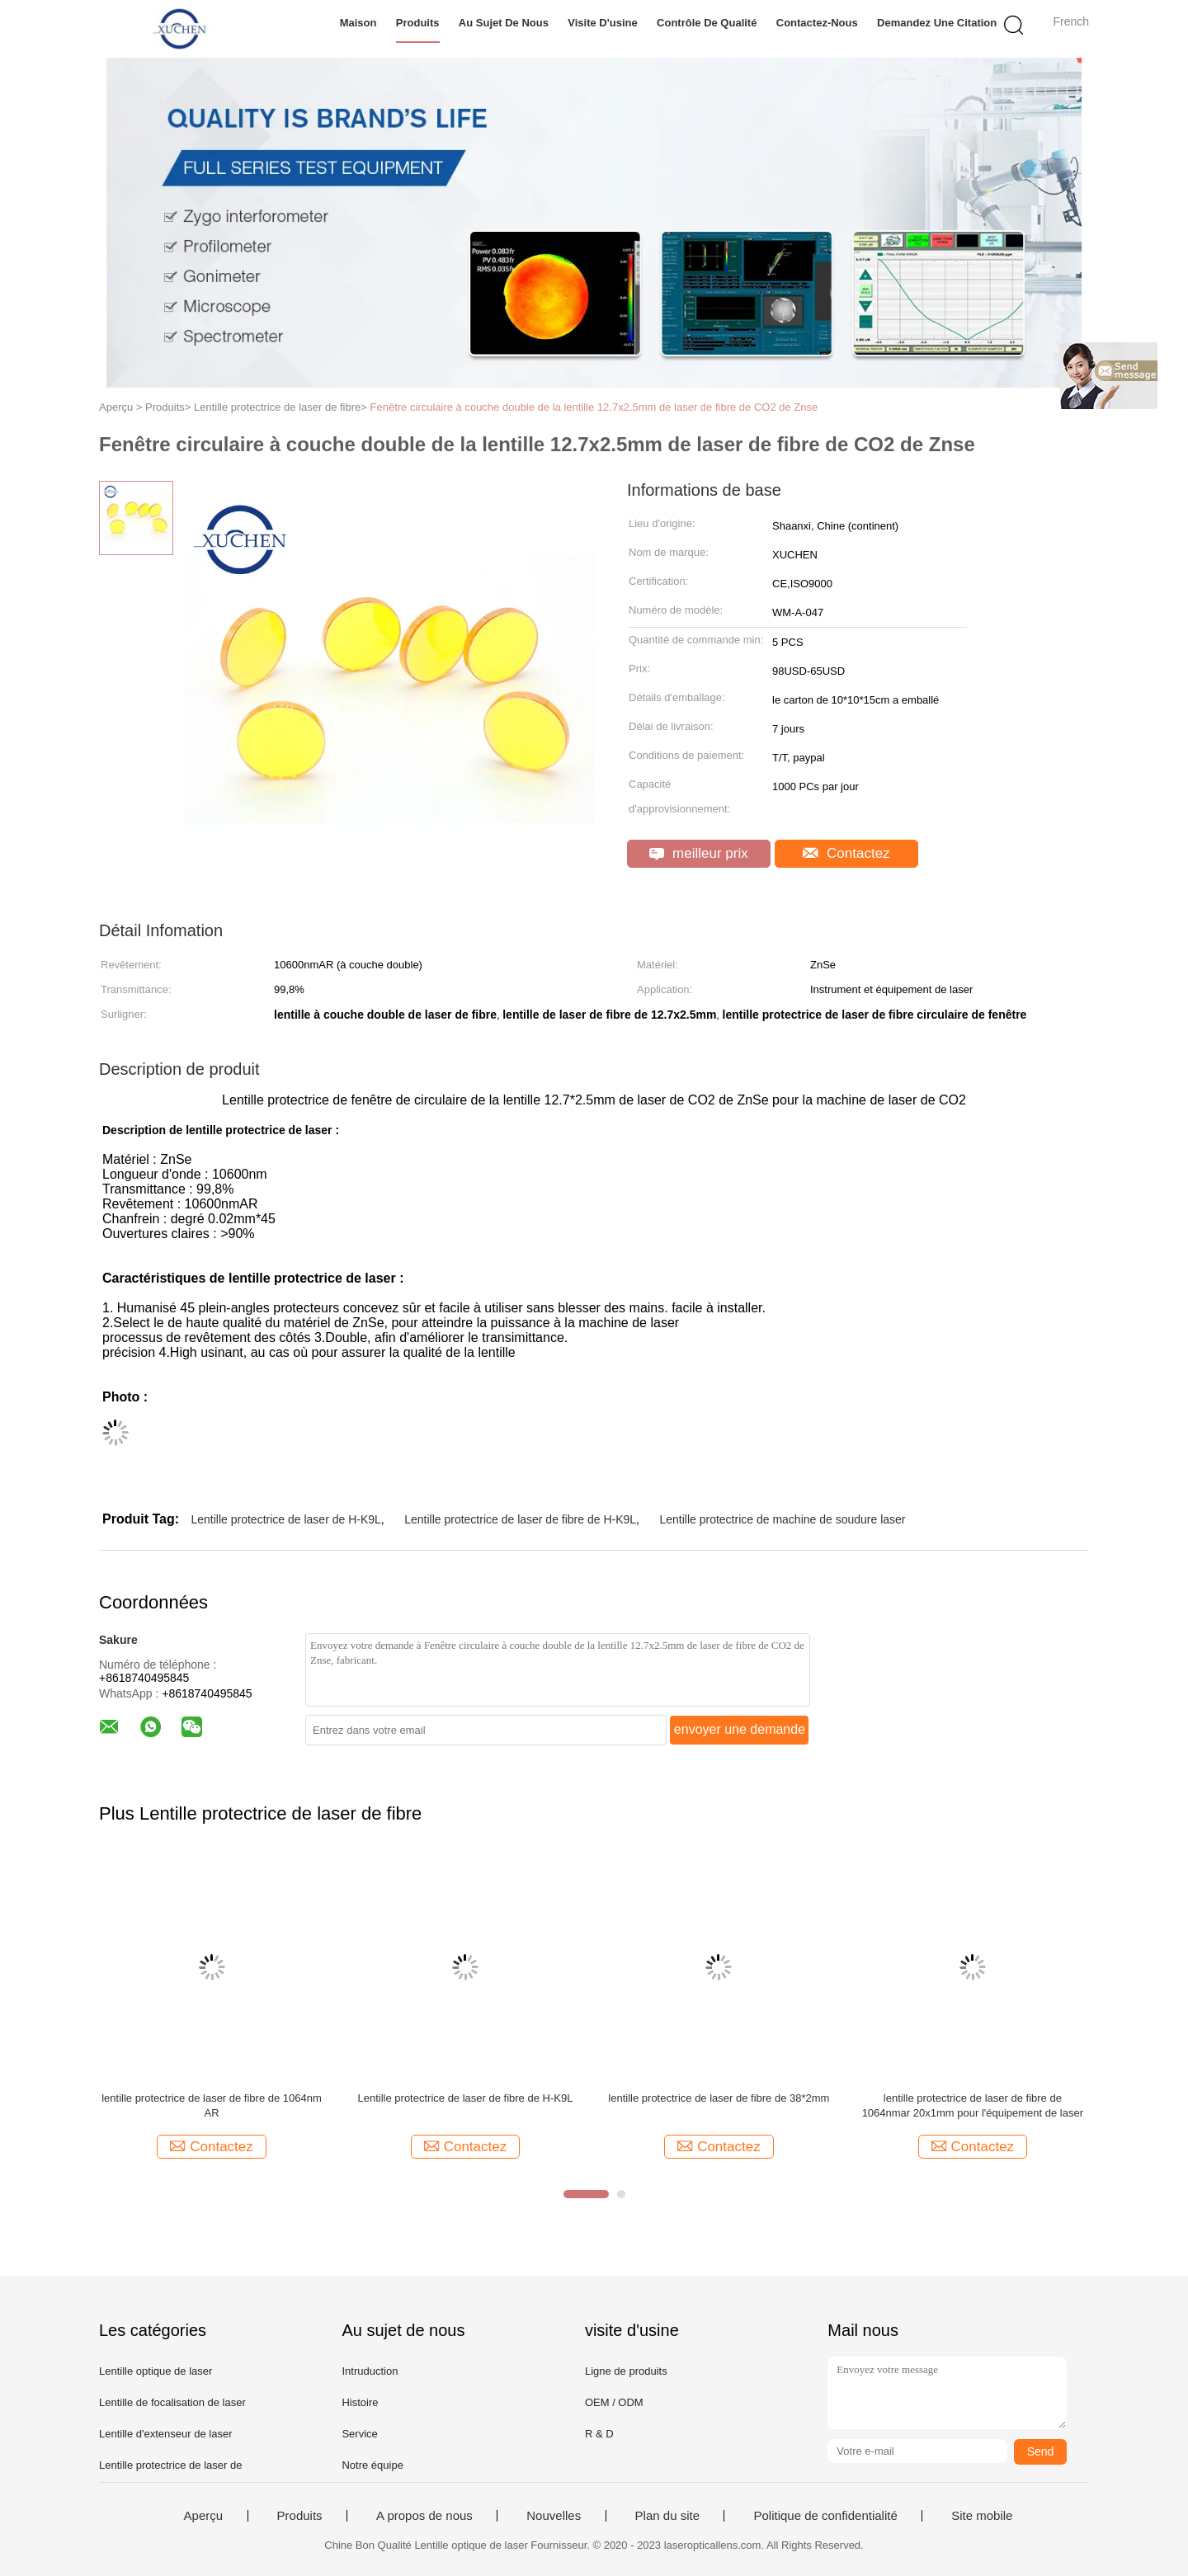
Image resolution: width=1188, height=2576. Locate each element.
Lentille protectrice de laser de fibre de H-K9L (520, 1519)
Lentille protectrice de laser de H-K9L (285, 1519)
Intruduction (370, 2371)
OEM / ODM (614, 2402)
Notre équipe (372, 2465)
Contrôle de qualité (707, 22)
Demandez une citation (937, 22)
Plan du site (667, 2516)
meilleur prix (698, 853)
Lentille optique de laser (155, 2371)
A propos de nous (424, 2516)
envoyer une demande (739, 1729)
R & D (599, 2434)
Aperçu (204, 2516)
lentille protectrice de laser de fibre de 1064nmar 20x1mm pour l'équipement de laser (972, 2105)
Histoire (360, 2402)
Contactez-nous (817, 22)
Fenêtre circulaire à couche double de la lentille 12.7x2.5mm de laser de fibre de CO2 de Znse (594, 407)
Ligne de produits (626, 2371)
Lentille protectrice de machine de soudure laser (782, 1519)
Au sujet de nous (504, 22)
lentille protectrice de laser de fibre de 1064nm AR (211, 2105)
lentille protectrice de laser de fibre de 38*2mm (718, 2098)
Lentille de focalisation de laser (172, 2402)
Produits (418, 22)
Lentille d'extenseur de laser (165, 2434)
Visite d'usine (603, 22)
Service (359, 2434)
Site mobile (981, 2516)
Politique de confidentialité (825, 2516)
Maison (358, 22)
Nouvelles (553, 2516)
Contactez (846, 853)
